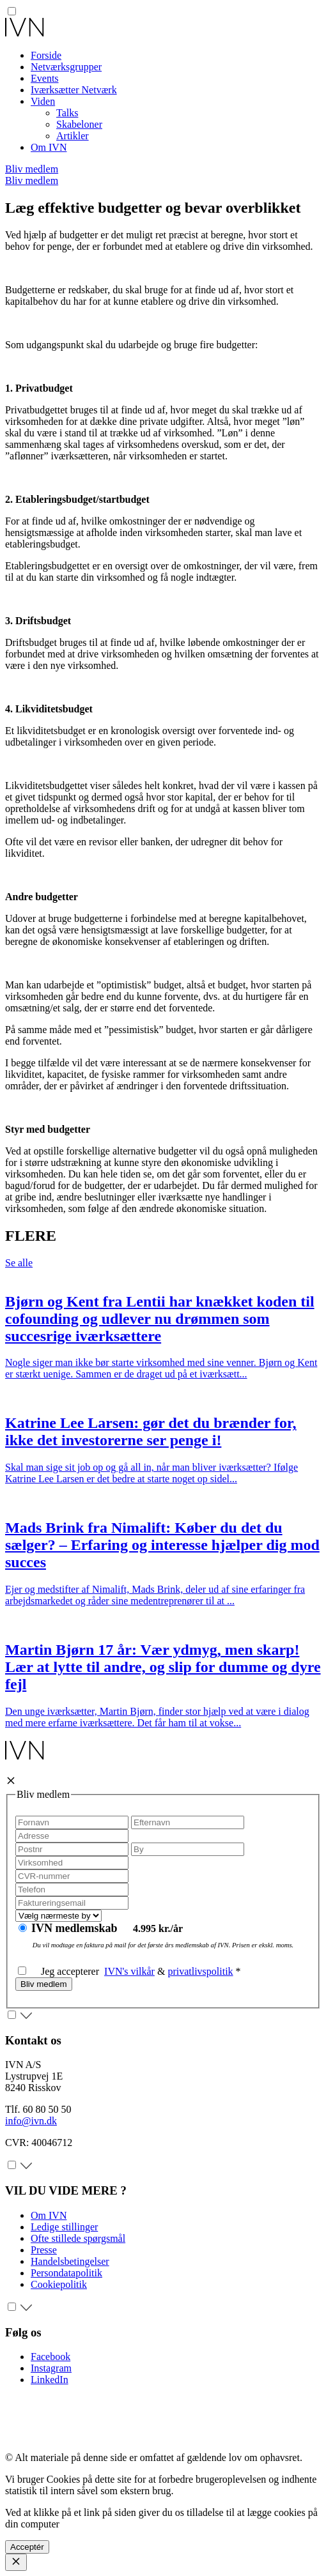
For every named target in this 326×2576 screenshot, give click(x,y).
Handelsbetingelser (70, 2261)
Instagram (51, 2368)
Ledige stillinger (64, 2226)
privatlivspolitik (200, 1971)
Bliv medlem (31, 169)
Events (45, 78)
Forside (46, 55)
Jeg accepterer (61, 1971)
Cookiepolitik (59, 2284)
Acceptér (27, 2547)
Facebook (50, 2356)
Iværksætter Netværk (74, 89)
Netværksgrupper (66, 66)
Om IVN (48, 147)
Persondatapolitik (66, 2272)
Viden (43, 101)
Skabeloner (79, 124)
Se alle (19, 1262)
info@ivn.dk (31, 2120)
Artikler (72, 135)
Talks (67, 112)
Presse (44, 2249)
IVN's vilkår (129, 1971)
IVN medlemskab (75, 1928)
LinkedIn (49, 2379)
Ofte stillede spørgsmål (78, 2238)
